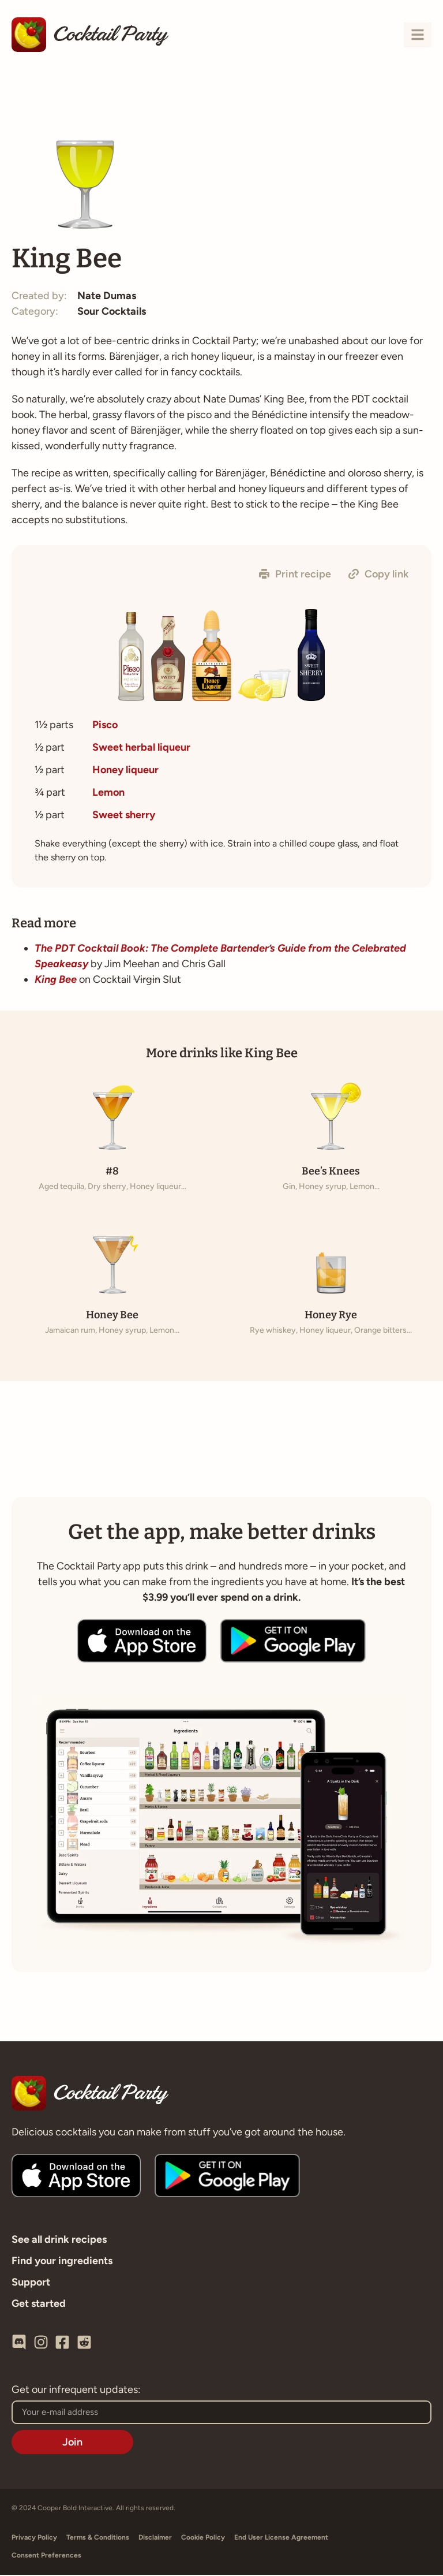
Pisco (105, 726)
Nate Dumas (106, 297)
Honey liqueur (125, 771)
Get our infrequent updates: (76, 2391)
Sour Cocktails (111, 313)
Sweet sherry (123, 816)
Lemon (108, 793)
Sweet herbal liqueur (141, 748)
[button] (295, 576)
